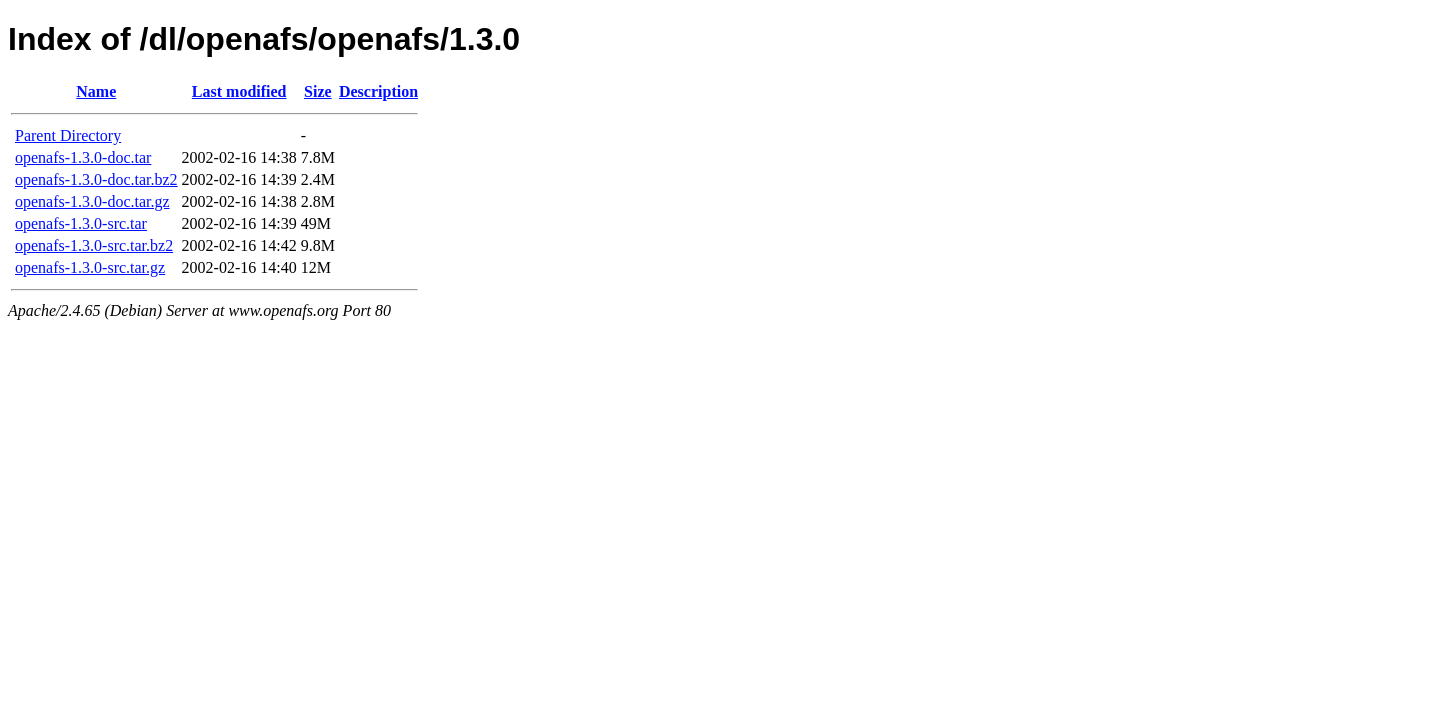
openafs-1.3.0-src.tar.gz (90, 267)
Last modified (239, 91)
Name (96, 91)
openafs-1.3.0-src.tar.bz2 (94, 245)
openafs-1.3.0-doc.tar (83, 157)
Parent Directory (68, 135)
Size (318, 91)
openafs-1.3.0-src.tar (81, 223)
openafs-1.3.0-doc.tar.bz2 (96, 179)
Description (378, 91)
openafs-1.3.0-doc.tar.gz (92, 201)
